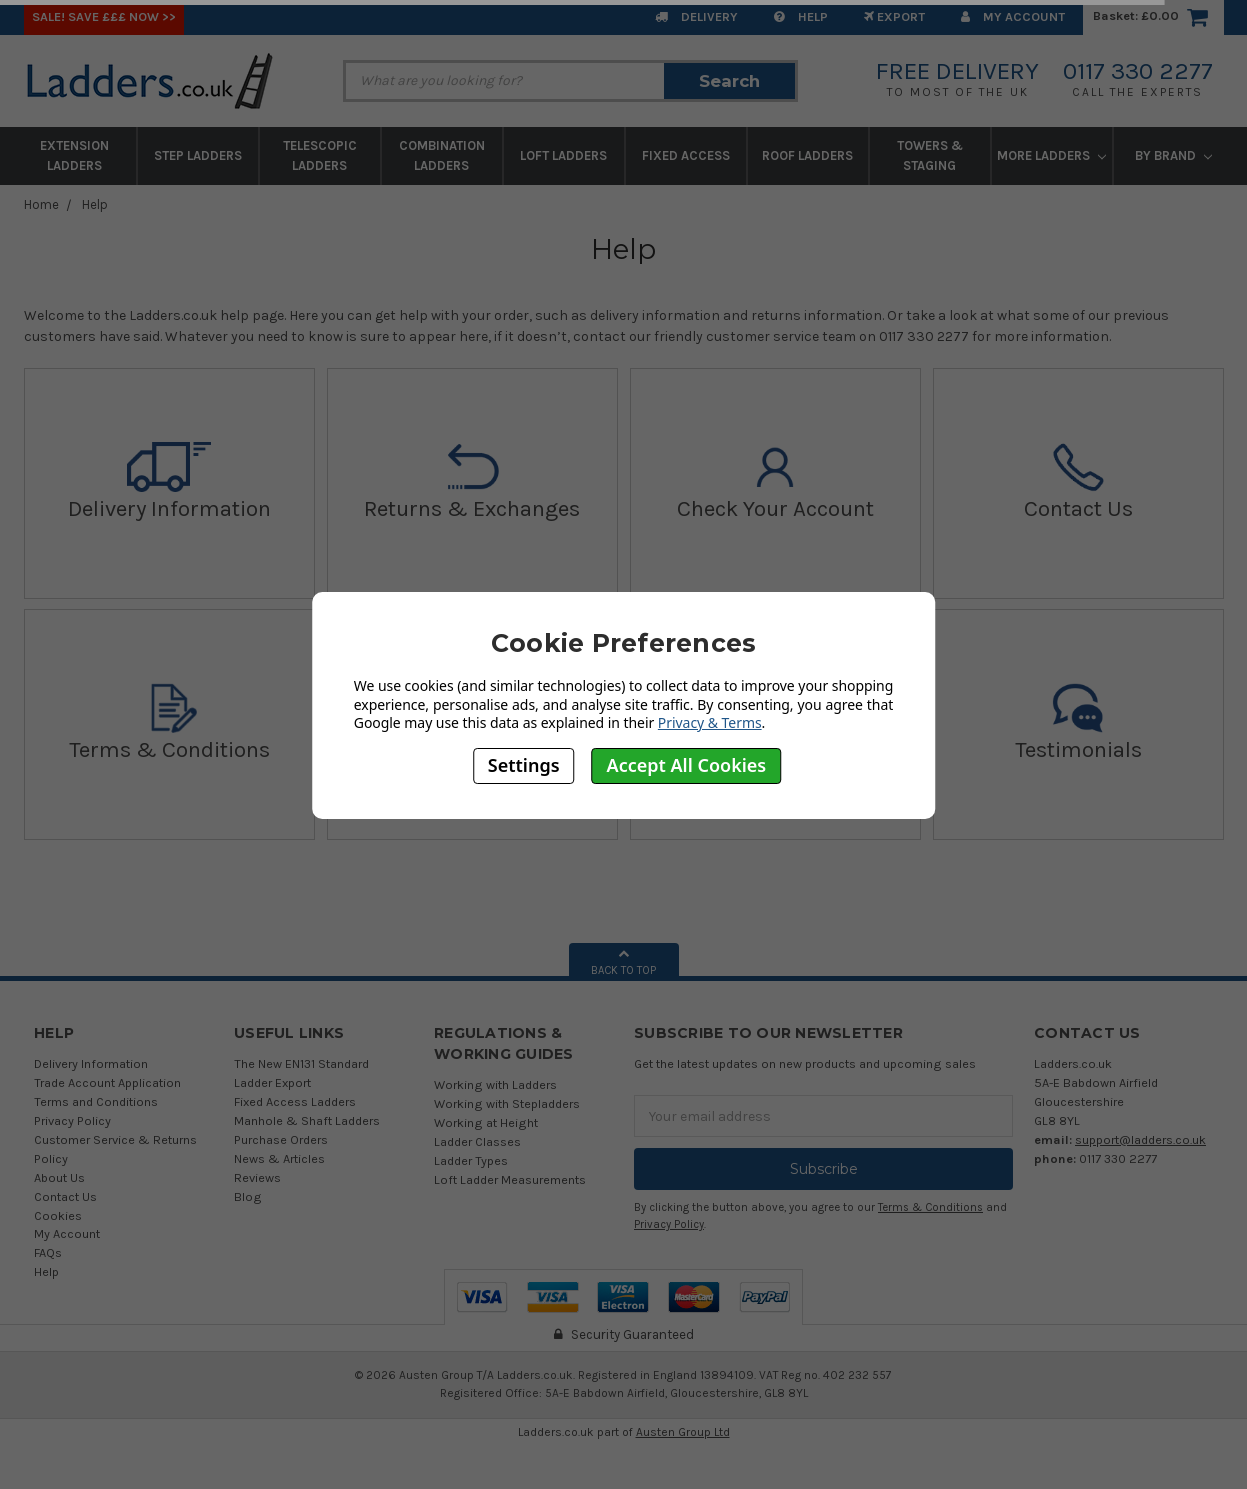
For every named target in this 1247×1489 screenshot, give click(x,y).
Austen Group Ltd (683, 1432)
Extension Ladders (74, 155)
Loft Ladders (563, 155)
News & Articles (279, 1158)
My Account (1013, 16)
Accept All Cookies (687, 765)
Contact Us (65, 1196)
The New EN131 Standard (301, 1063)
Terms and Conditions (96, 1101)
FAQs (48, 1252)
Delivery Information (91, 1063)
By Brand (1173, 155)
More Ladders (1051, 155)
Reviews (257, 1177)
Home (41, 204)
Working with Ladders (495, 1084)
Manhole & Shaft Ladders (307, 1120)
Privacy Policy (72, 1120)
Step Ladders (198, 155)
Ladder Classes (477, 1141)
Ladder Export (272, 1082)
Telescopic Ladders (320, 155)
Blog (248, 1196)
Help (801, 16)
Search (729, 81)
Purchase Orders (281, 1139)
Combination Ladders (442, 155)
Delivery (696, 16)
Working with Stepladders (507, 1103)
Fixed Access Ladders (295, 1101)
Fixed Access (686, 155)
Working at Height (486, 1122)
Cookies (58, 1215)
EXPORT (894, 16)
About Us (59, 1177)
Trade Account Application (107, 1082)
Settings (524, 765)
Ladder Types (471, 1160)
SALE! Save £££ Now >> (104, 16)
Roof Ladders (807, 155)
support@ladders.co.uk (1140, 1139)
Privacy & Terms (710, 722)
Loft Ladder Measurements (510, 1179)
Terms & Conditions (930, 1207)
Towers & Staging (930, 155)
